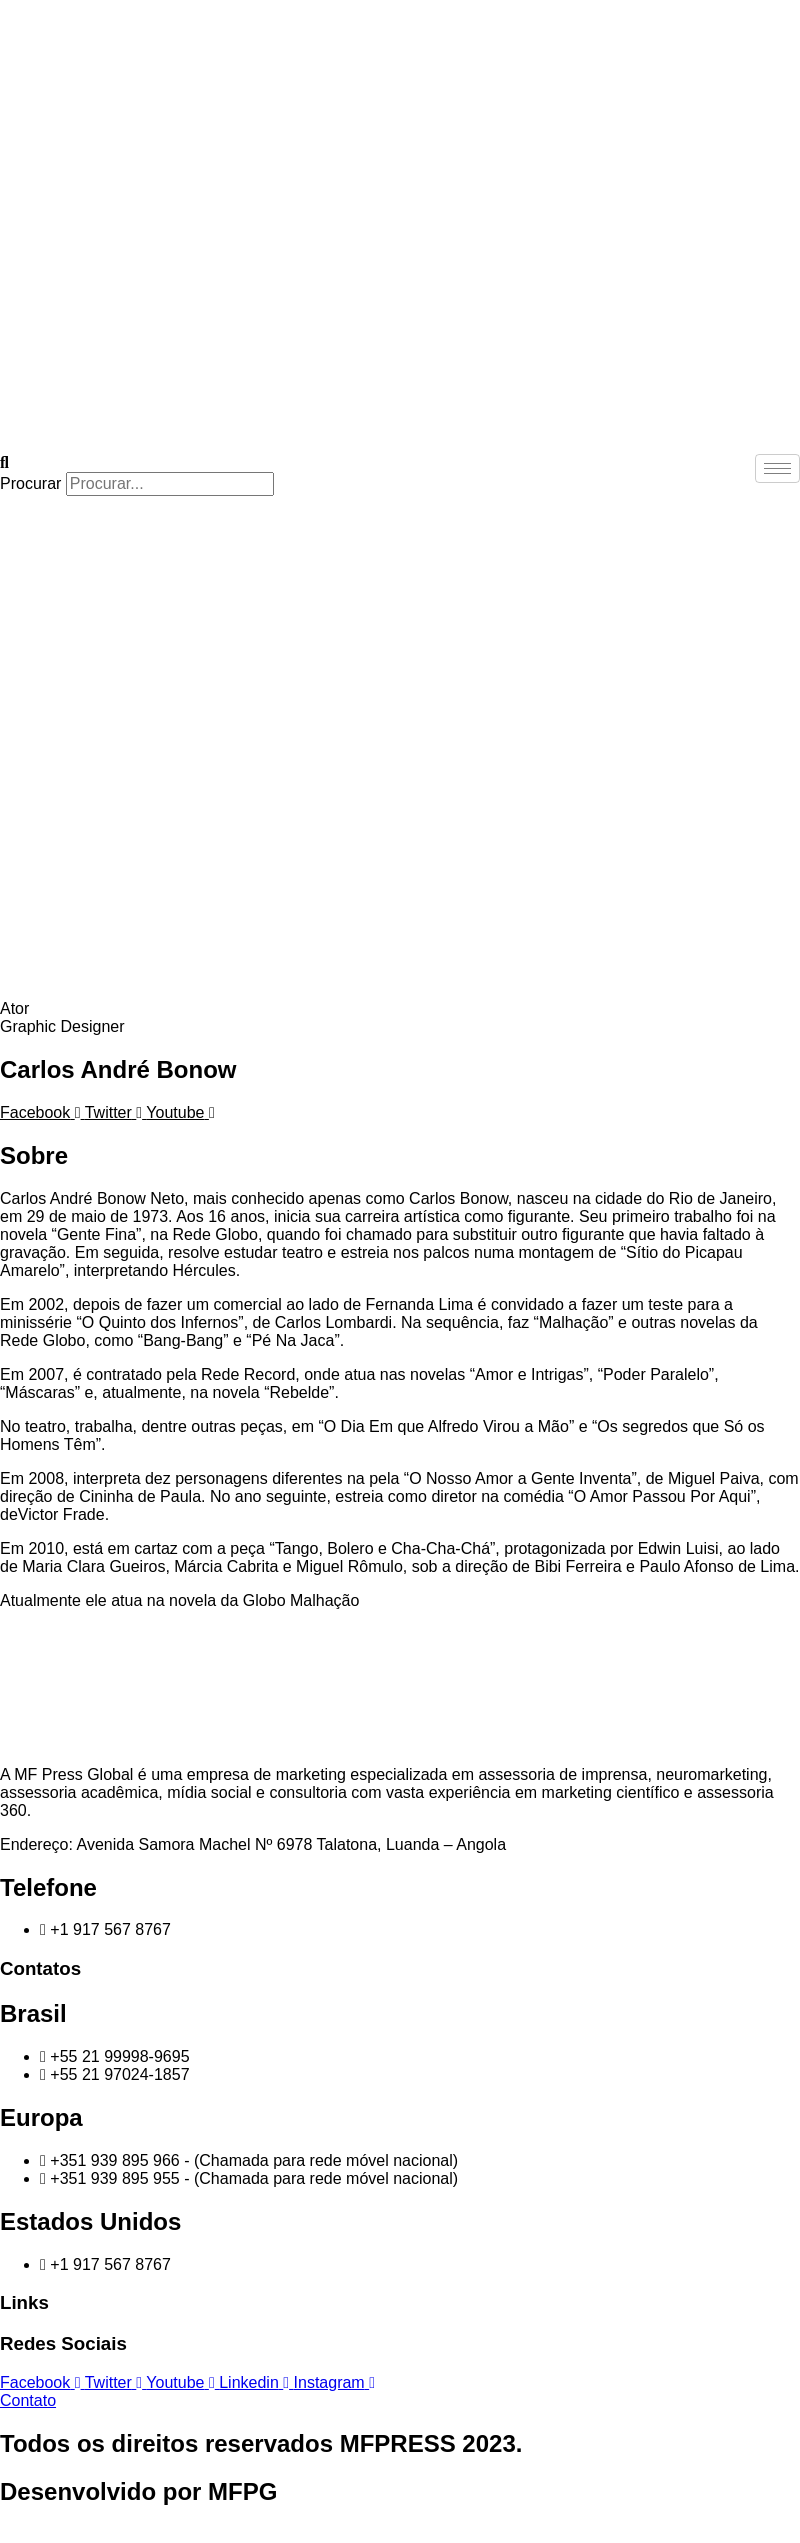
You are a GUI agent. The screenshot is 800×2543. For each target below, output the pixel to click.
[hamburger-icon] (777, 468)
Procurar (30, 483)
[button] (400, 463)
